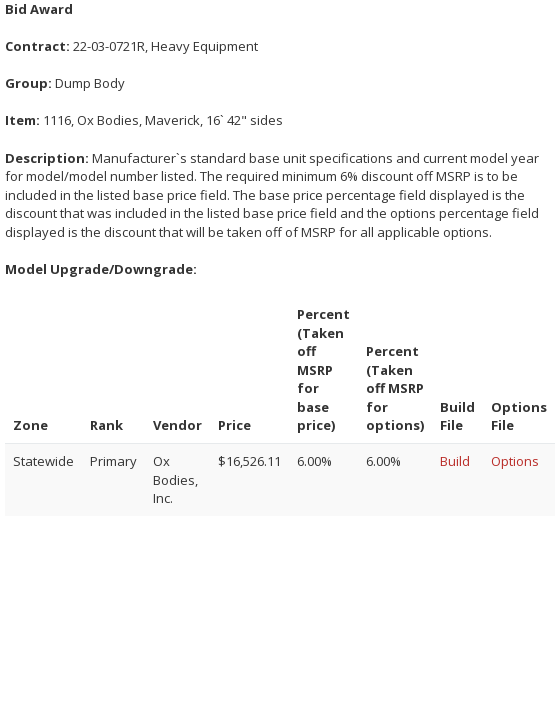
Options (515, 461)
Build (455, 461)
